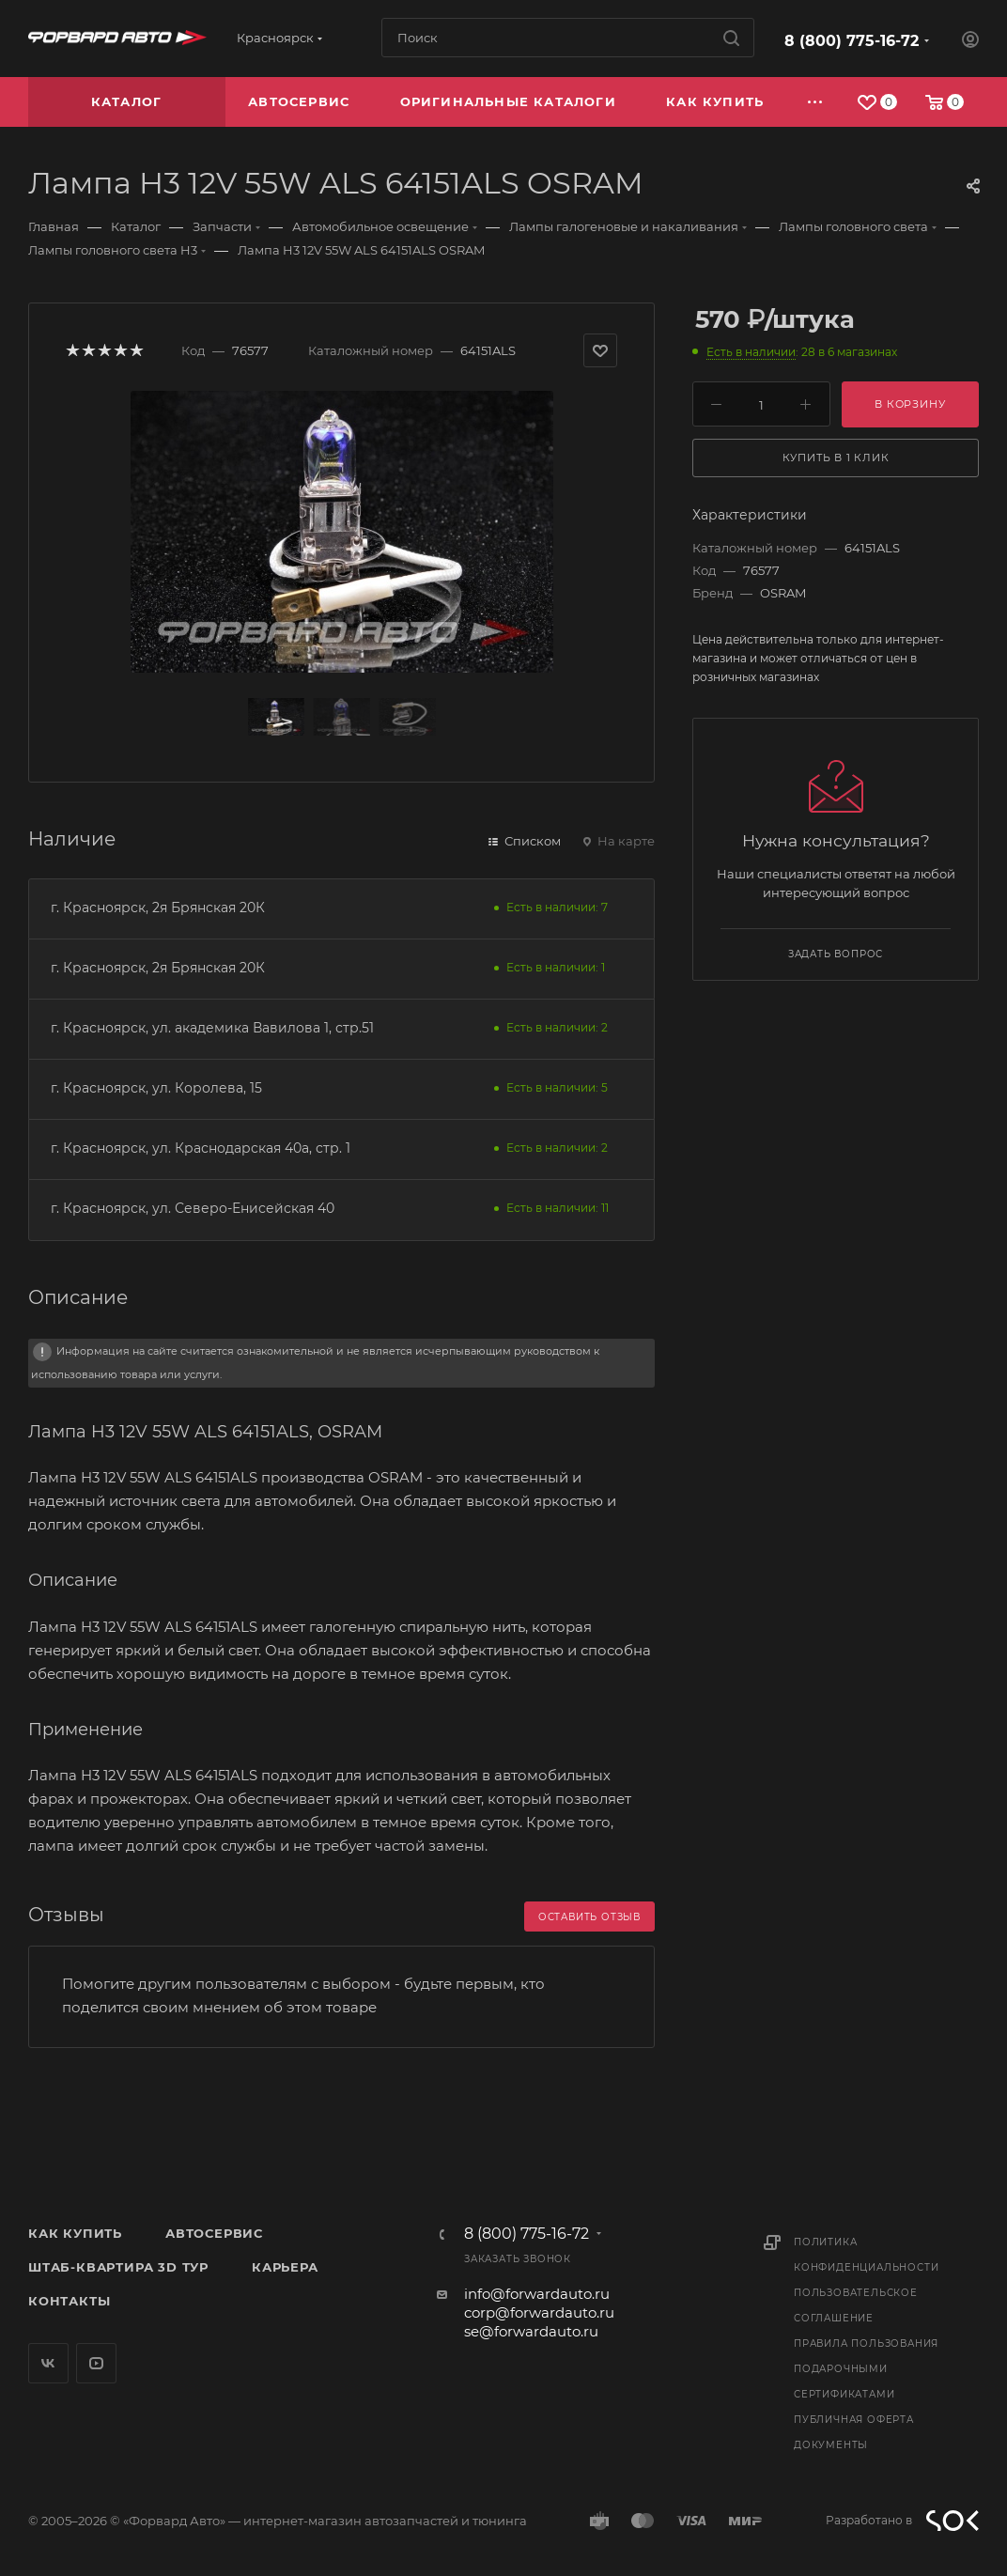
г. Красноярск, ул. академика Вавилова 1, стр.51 (212, 1027)
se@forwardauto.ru (531, 2331)
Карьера (285, 2266)
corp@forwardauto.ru (539, 2312)
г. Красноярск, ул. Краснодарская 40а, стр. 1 (200, 1148)
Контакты (69, 2300)
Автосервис (214, 2233)
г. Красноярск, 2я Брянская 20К (158, 907)
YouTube (96, 2363)
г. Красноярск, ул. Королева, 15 (156, 1087)
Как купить (75, 2233)
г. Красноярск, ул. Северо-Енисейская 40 (192, 1208)
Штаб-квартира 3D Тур (118, 2266)
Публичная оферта (854, 2419)
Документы (831, 2445)
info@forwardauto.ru (537, 2294)
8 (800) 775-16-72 (851, 41)
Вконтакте (48, 2363)
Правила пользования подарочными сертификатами (866, 2368)
